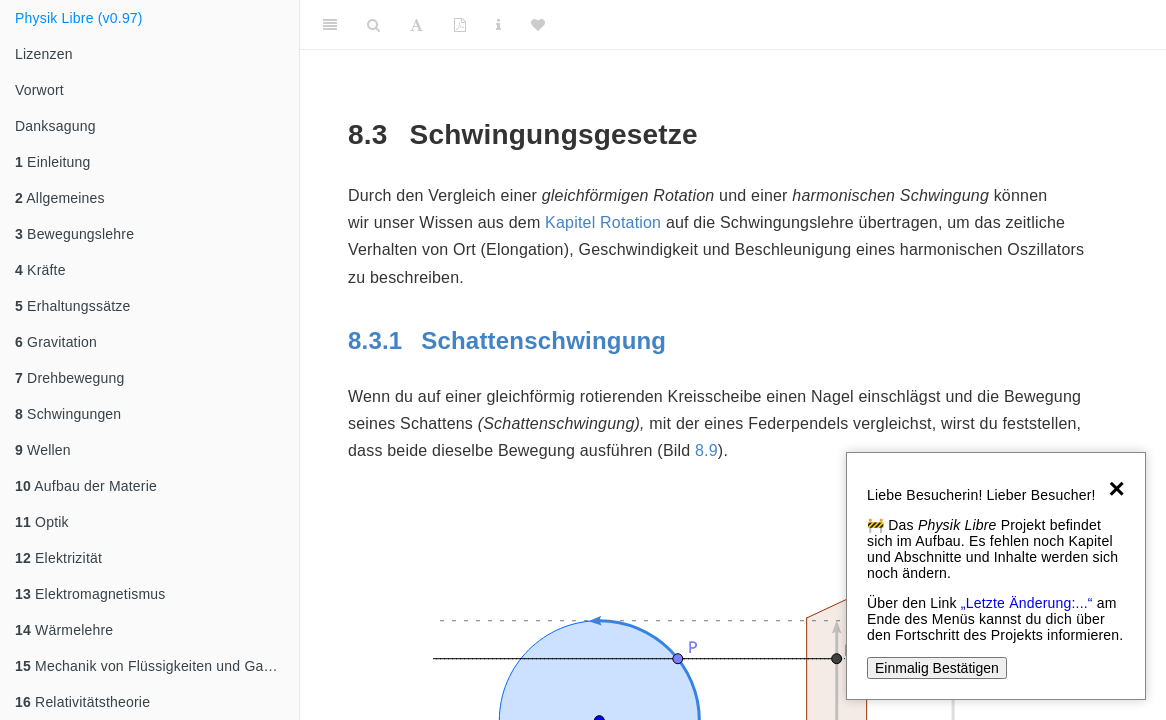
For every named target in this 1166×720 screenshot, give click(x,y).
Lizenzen (44, 54)
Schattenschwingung (510, 340)
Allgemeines (60, 198)
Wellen (43, 450)
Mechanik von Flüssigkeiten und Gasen (151, 666)
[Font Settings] (416, 25)
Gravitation (56, 342)
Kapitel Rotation (603, 222)
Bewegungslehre (74, 234)
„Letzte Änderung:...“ (1027, 603)
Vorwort (39, 90)
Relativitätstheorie (82, 702)
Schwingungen (68, 414)
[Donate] (538, 25)
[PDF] (460, 25)
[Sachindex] (498, 25)
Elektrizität (58, 558)
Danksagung (55, 126)
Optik (42, 522)
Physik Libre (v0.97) (79, 18)
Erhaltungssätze (72, 306)
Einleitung (53, 162)
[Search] (373, 25)
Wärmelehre (64, 630)
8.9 (706, 450)
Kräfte (40, 270)
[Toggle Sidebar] (330, 25)
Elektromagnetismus (90, 594)
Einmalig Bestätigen (937, 668)
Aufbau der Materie (86, 486)
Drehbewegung (69, 378)
